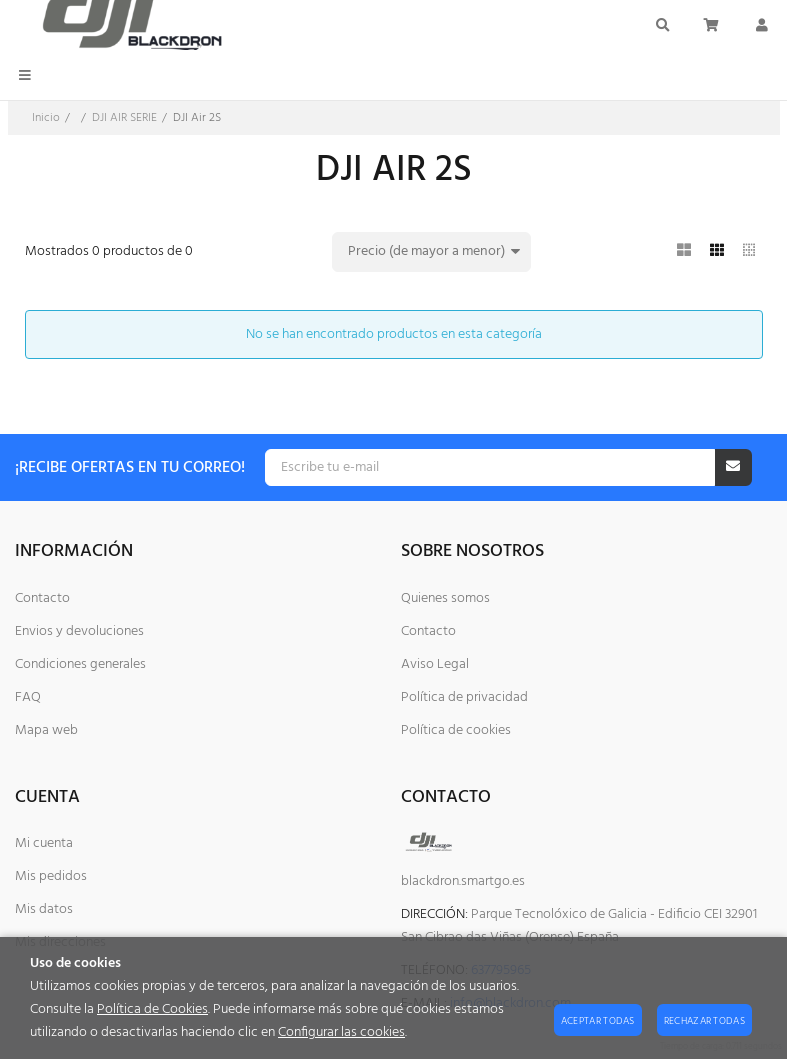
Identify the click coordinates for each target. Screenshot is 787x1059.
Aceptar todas (598, 1021)
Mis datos (44, 909)
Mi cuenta (44, 843)
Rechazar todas (704, 1021)
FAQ (28, 697)
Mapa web (46, 730)
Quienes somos (445, 598)
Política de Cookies (152, 1009)
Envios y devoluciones (79, 631)
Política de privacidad (464, 697)
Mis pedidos (51, 876)
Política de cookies (456, 730)
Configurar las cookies (341, 1032)
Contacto (42, 598)
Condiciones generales (80, 664)
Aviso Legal (435, 664)
